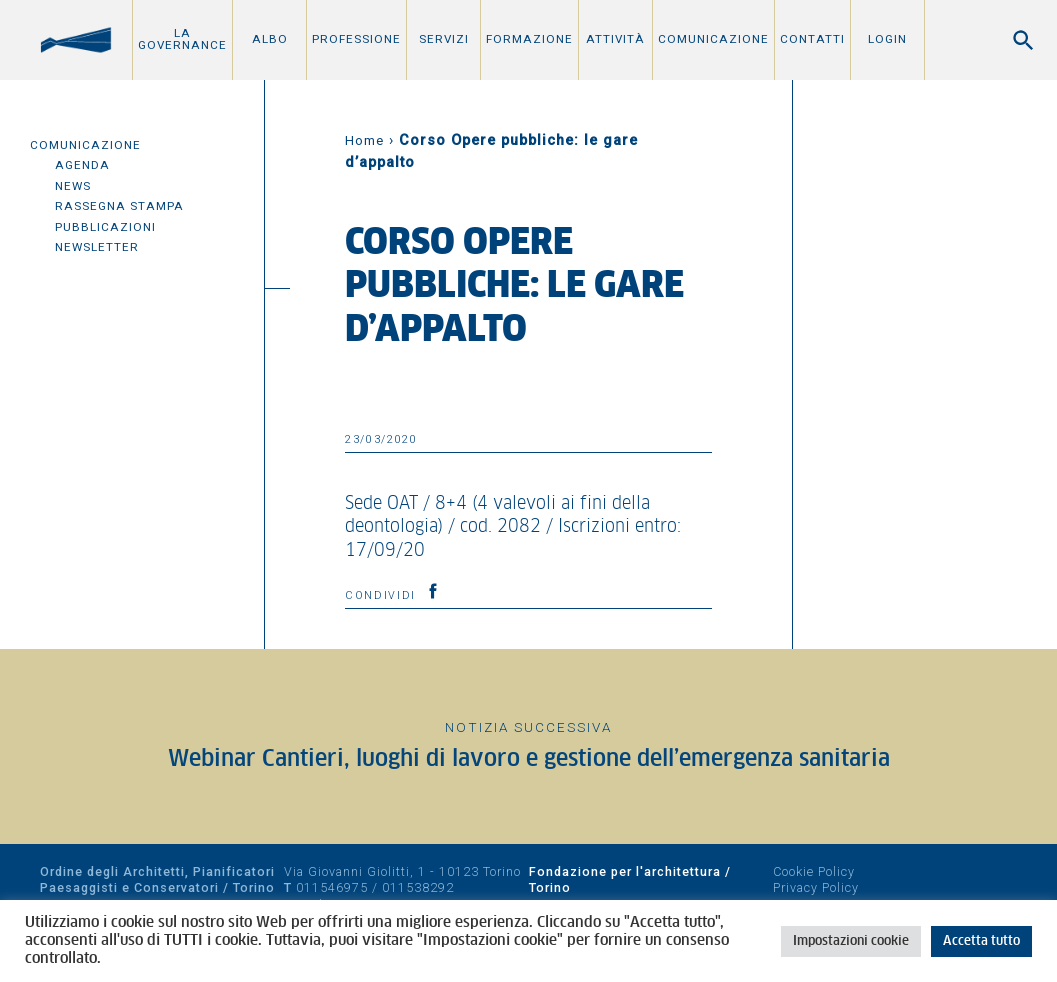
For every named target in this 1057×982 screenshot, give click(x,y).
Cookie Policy (814, 871)
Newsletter (97, 247)
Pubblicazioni (105, 227)
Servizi (444, 39)
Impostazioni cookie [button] (851, 941)
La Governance (182, 39)
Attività (615, 39)
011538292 (418, 887)
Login (887, 39)
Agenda (82, 165)
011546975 (332, 887)
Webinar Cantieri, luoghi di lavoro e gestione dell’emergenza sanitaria (529, 759)
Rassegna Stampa (119, 206)
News (73, 186)
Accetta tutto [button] (981, 941)
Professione (356, 39)
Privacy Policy (816, 887)
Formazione (529, 39)
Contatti (812, 39)
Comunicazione (713, 39)
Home (364, 140)
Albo (270, 39)
